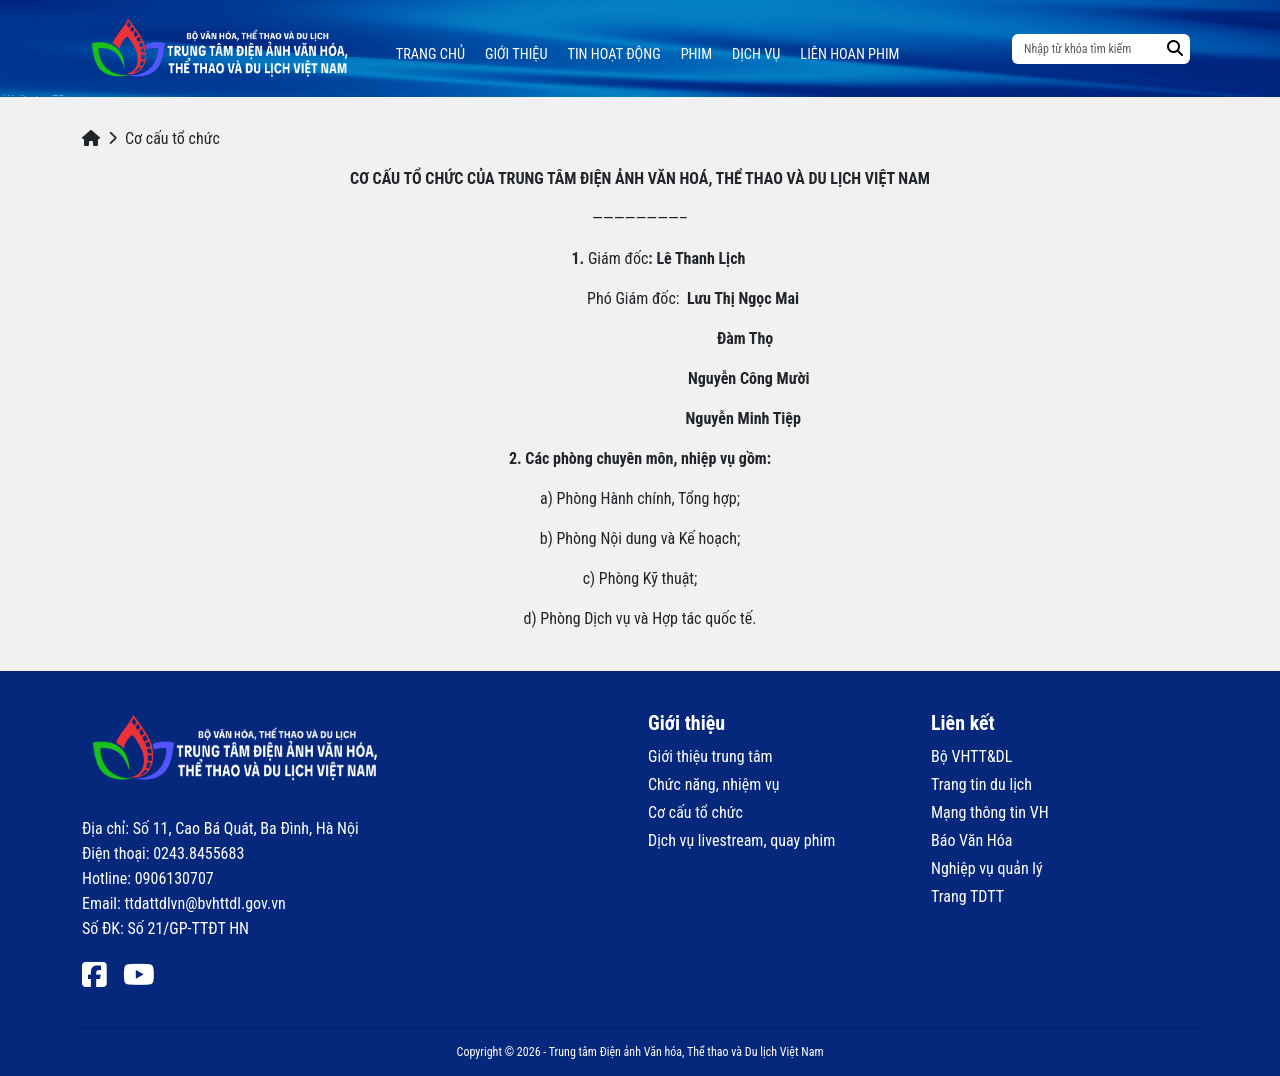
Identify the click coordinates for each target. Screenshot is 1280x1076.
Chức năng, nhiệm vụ (713, 784)
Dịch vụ (756, 54)
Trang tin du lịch (981, 784)
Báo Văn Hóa (971, 840)
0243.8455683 (198, 853)
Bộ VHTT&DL (971, 756)
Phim (696, 54)
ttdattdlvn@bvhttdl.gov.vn (204, 903)
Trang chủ (430, 54)
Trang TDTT (967, 896)
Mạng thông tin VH (990, 812)
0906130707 (174, 878)
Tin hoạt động (614, 54)
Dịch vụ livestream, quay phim (741, 840)
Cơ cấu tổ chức (695, 812)
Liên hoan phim (849, 54)
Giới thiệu (516, 54)
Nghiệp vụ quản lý (987, 868)
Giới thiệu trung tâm (710, 756)
